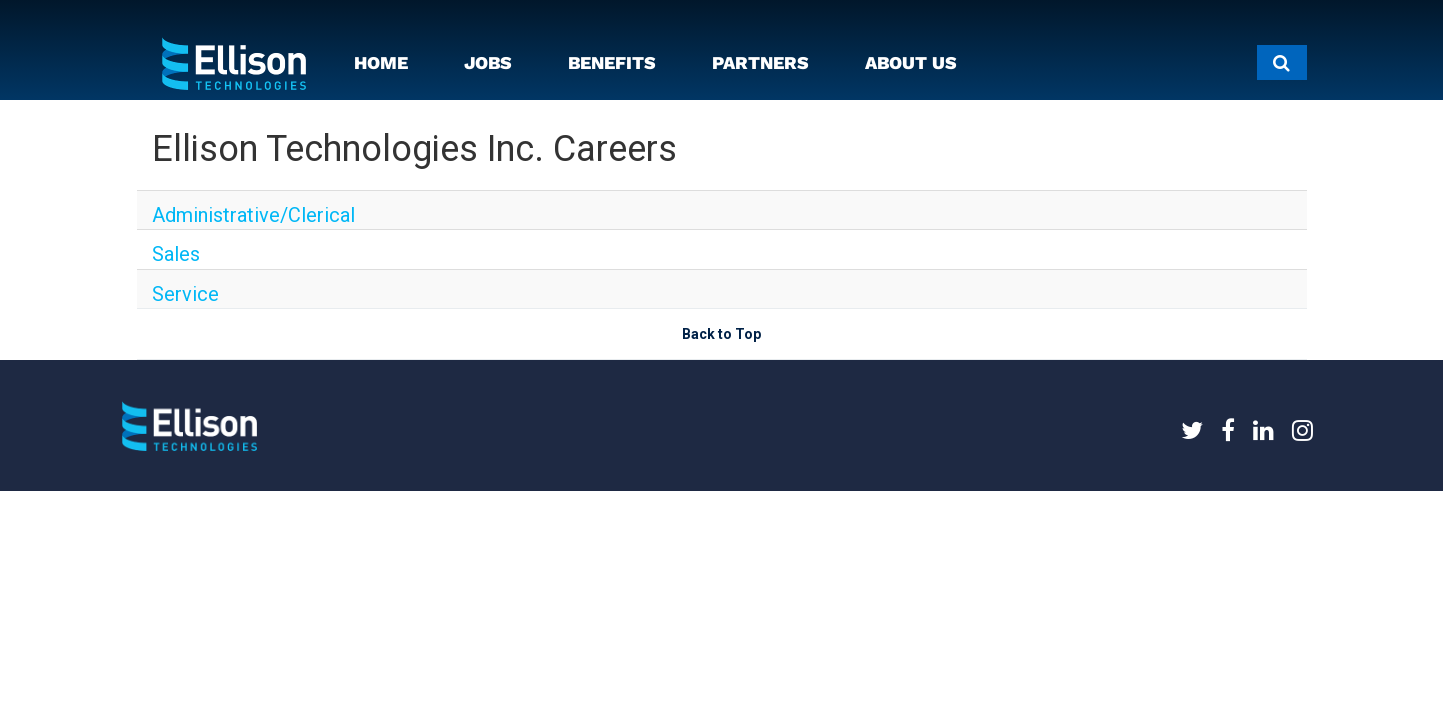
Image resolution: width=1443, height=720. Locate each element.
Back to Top (721, 369)
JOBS (488, 62)
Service (175, 318)
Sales (169, 267)
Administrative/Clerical (224, 216)
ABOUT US (911, 62)
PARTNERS (760, 62)
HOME (381, 62)
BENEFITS (612, 62)
